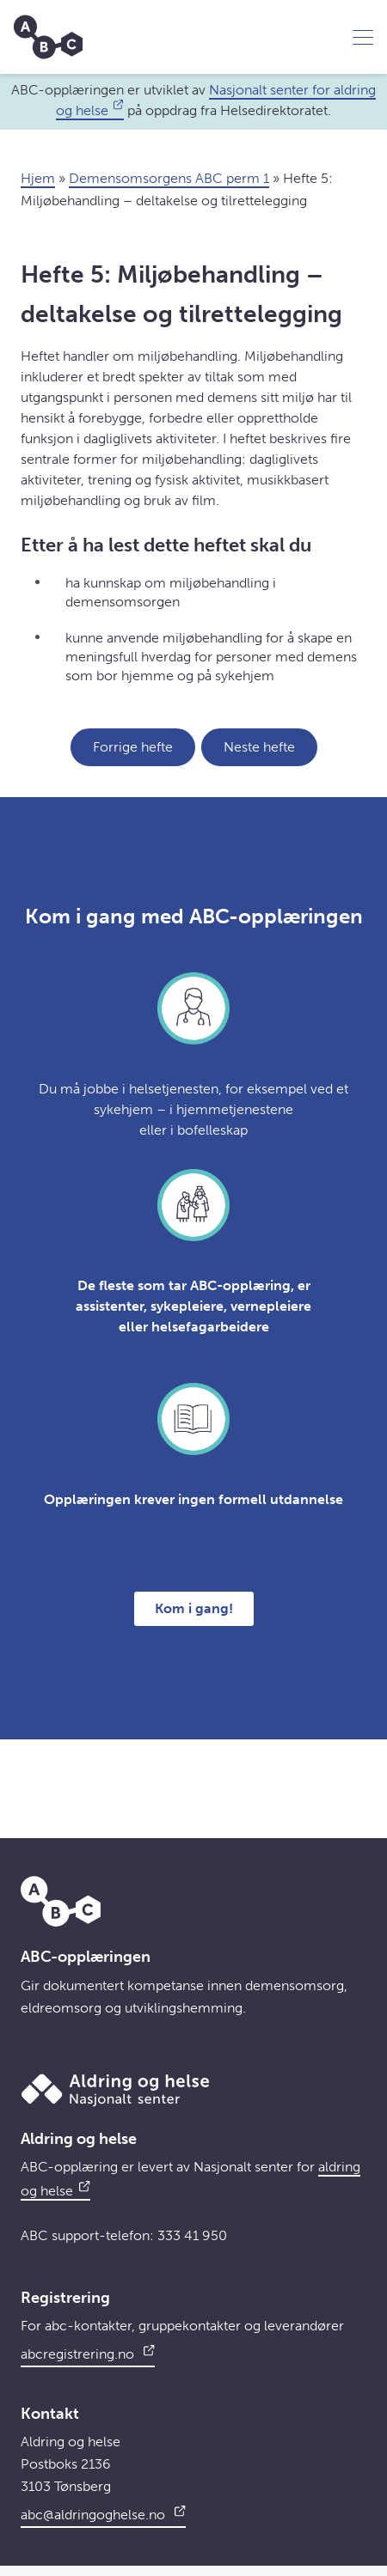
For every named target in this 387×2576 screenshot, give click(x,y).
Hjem (38, 178)
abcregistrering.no (88, 2352)
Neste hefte (259, 747)
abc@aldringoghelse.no (103, 2512)
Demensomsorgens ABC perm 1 (169, 178)
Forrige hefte (133, 747)
